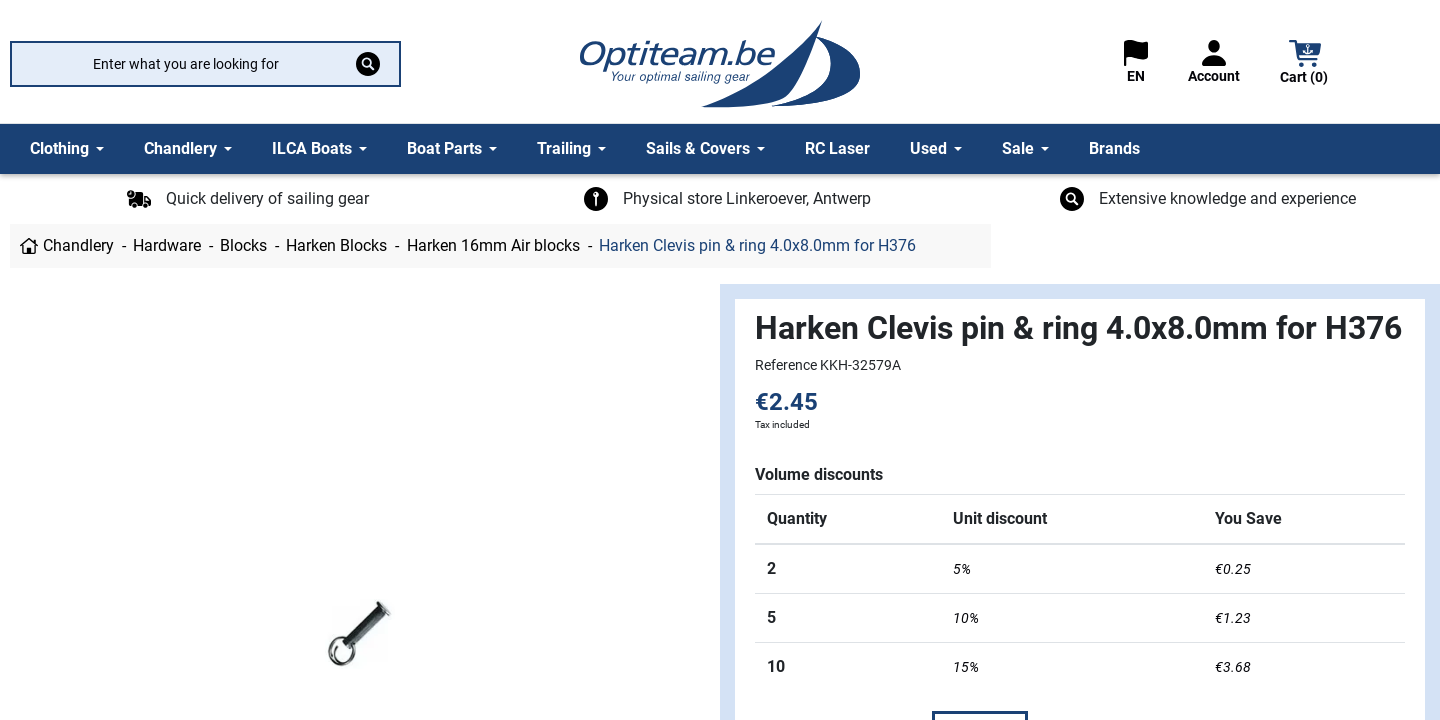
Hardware (167, 245)
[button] (1305, 64)
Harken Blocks (336, 245)
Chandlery (78, 245)
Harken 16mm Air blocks (493, 245)
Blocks (243, 245)
